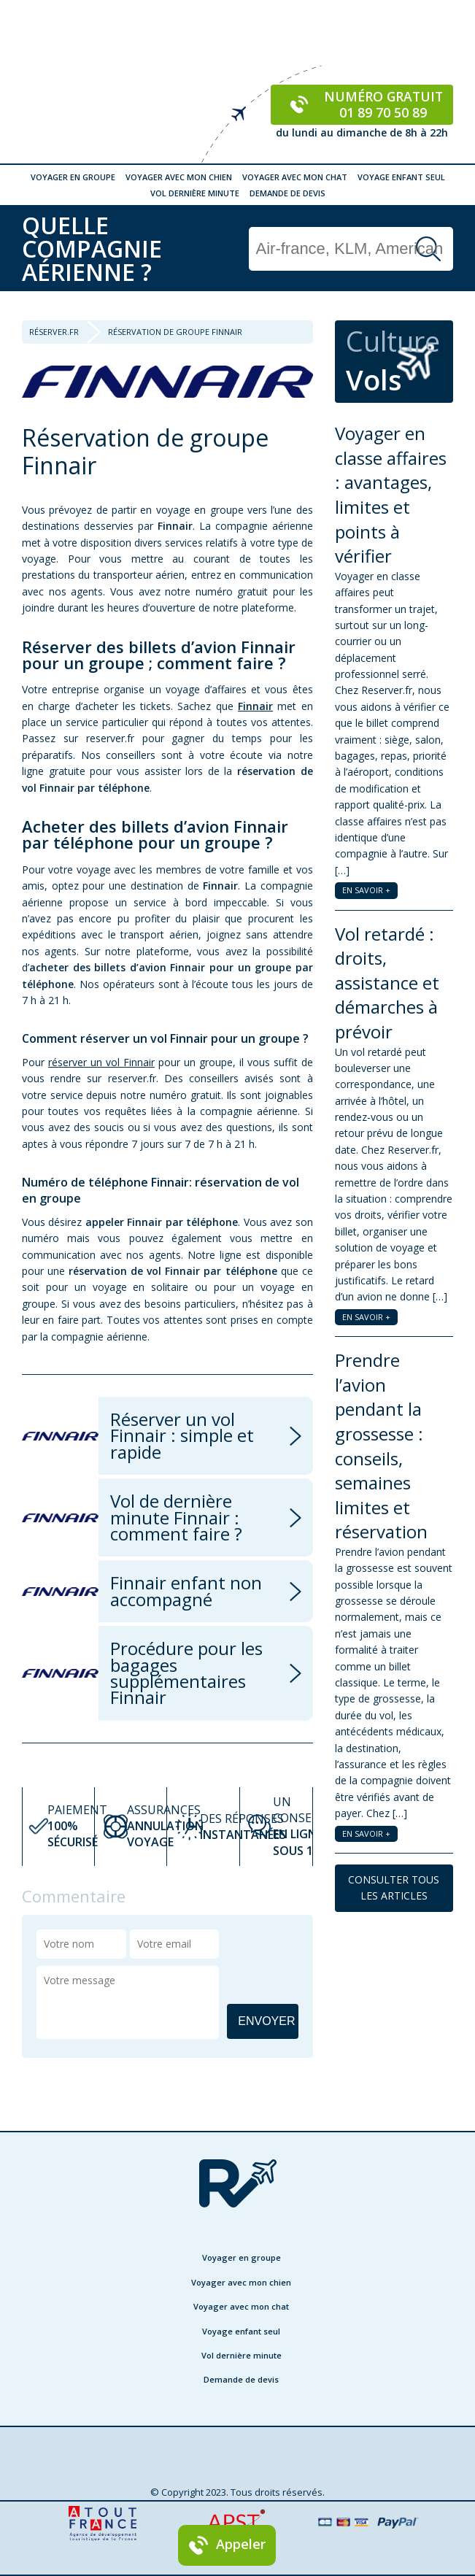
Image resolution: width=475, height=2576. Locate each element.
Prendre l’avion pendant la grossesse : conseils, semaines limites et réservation (381, 1445)
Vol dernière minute (194, 193)
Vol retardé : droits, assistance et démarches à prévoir (387, 983)
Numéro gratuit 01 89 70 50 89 (362, 104)
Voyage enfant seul (401, 176)
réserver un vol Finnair (101, 1062)
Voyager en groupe (73, 176)
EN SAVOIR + (366, 889)
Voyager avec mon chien (178, 176)
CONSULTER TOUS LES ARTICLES (393, 1887)
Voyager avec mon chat (294, 176)
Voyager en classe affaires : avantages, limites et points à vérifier (391, 494)
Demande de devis (287, 193)
